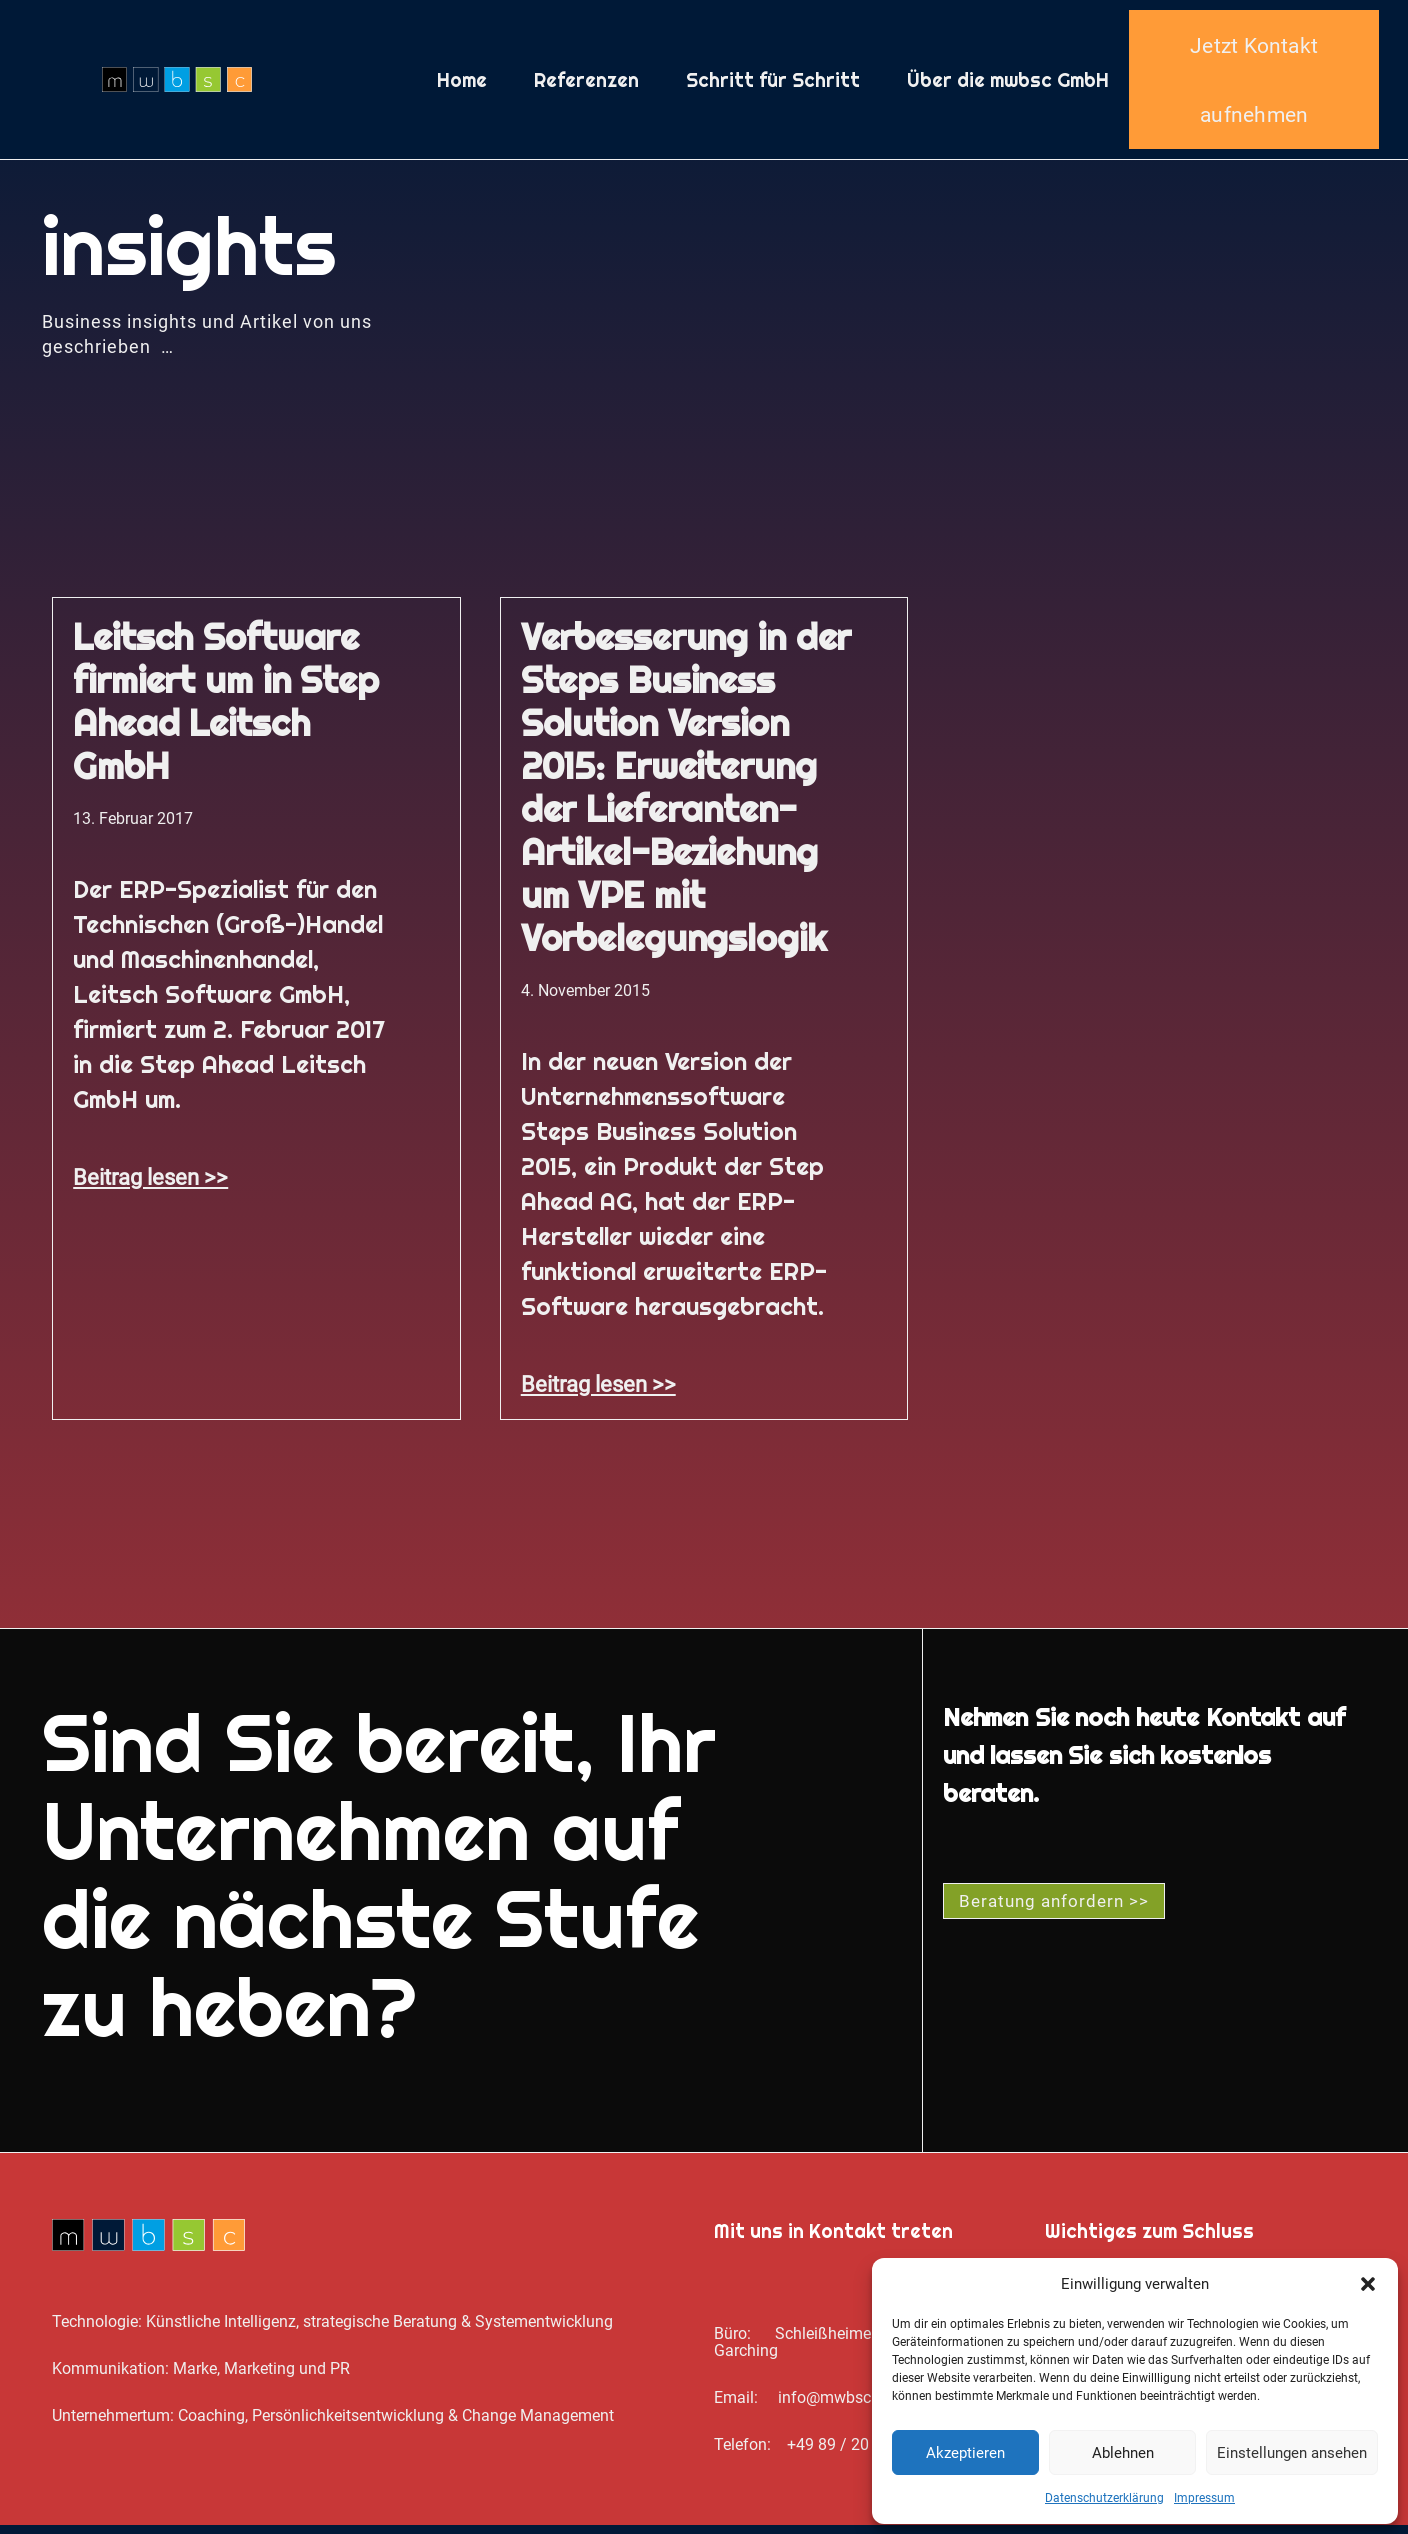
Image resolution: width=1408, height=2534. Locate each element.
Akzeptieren (965, 2453)
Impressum (1204, 2498)
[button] (1368, 2284)
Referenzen (586, 84)
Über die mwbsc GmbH (1008, 84)
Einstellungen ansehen (1292, 2453)
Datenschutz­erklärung (1104, 2498)
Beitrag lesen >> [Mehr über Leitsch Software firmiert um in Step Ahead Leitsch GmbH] (150, 1186)
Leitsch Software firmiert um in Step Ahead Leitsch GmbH (226, 710)
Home (462, 84)
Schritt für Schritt (773, 84)
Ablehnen (1123, 2453)
